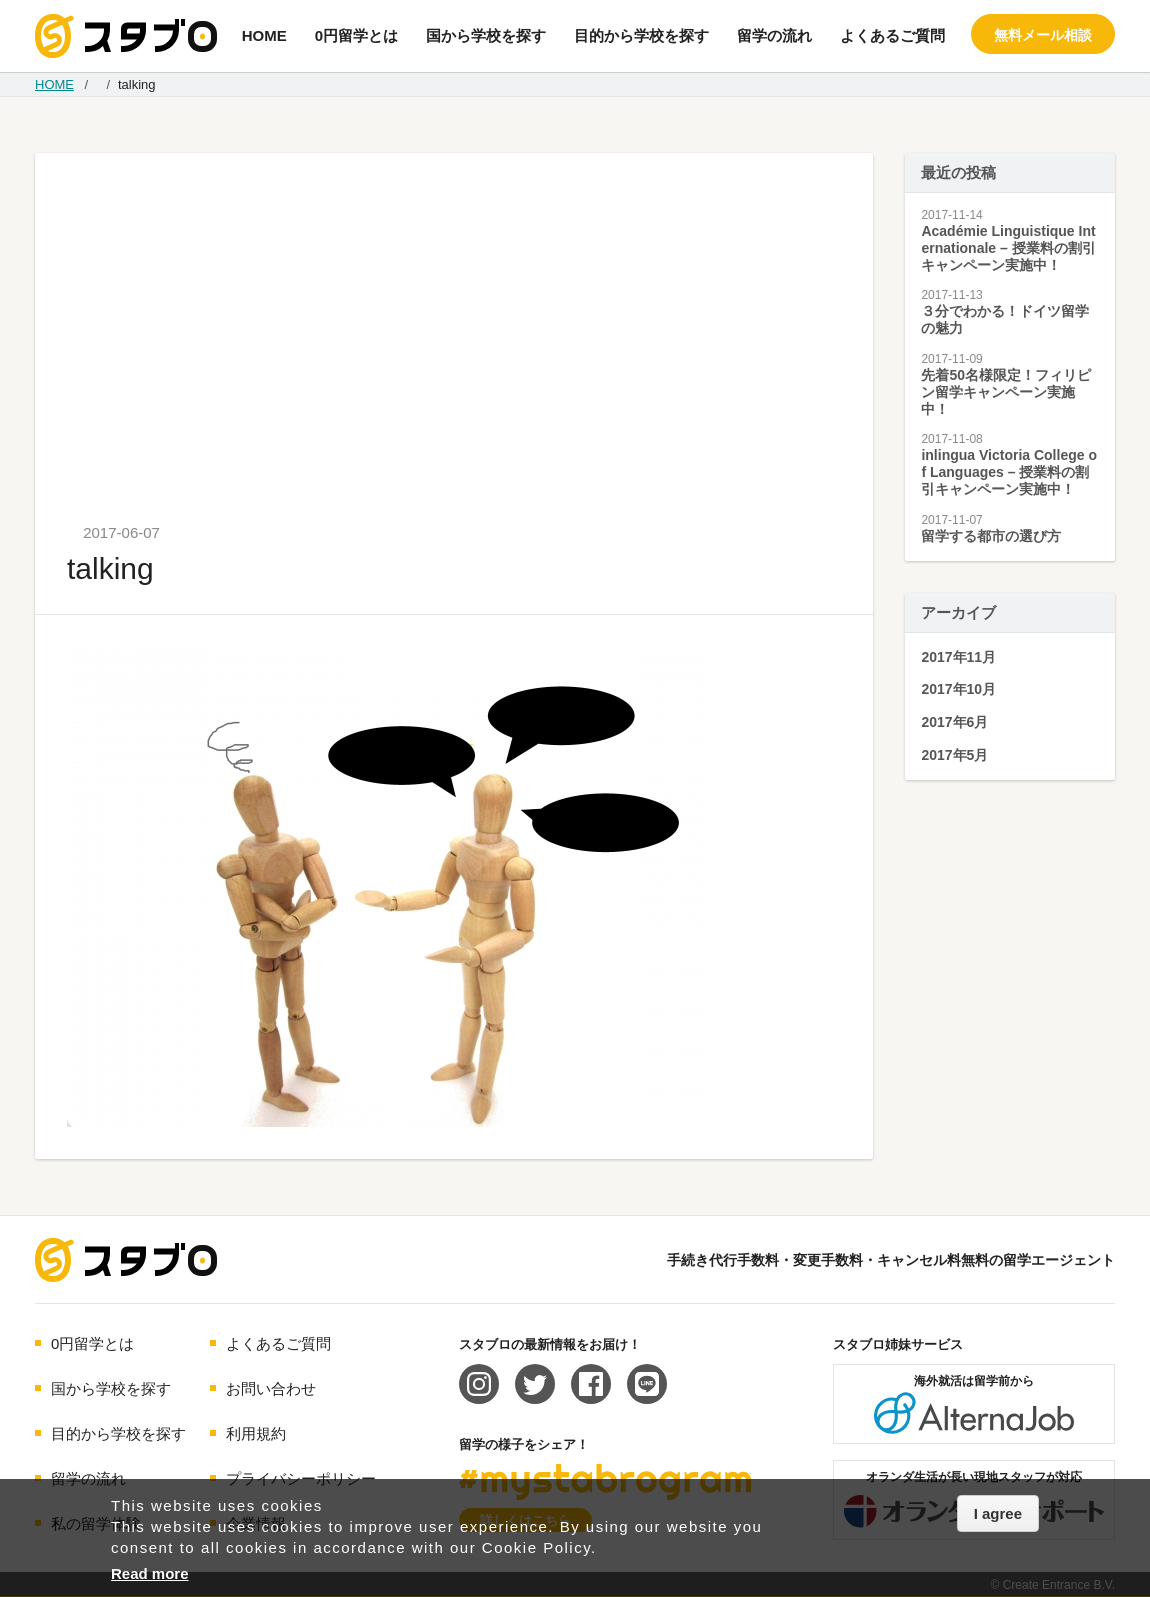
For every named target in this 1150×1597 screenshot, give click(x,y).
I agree (998, 1513)
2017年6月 (954, 722)
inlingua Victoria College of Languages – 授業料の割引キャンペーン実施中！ (1009, 472)
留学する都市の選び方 (991, 536)
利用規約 (256, 1433)
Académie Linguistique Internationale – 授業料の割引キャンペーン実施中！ (1008, 248)
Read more (150, 1573)
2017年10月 (958, 689)
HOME (264, 35)
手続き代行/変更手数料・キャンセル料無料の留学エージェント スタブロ (126, 36)
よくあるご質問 (892, 35)
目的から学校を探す (641, 35)
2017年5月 (954, 755)
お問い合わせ (271, 1388)
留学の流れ (774, 35)
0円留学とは (356, 35)
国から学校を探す (486, 35)
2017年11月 (958, 657)
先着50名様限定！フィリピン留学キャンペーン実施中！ (1006, 392)
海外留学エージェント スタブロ (126, 1260)
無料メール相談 (1043, 35)
